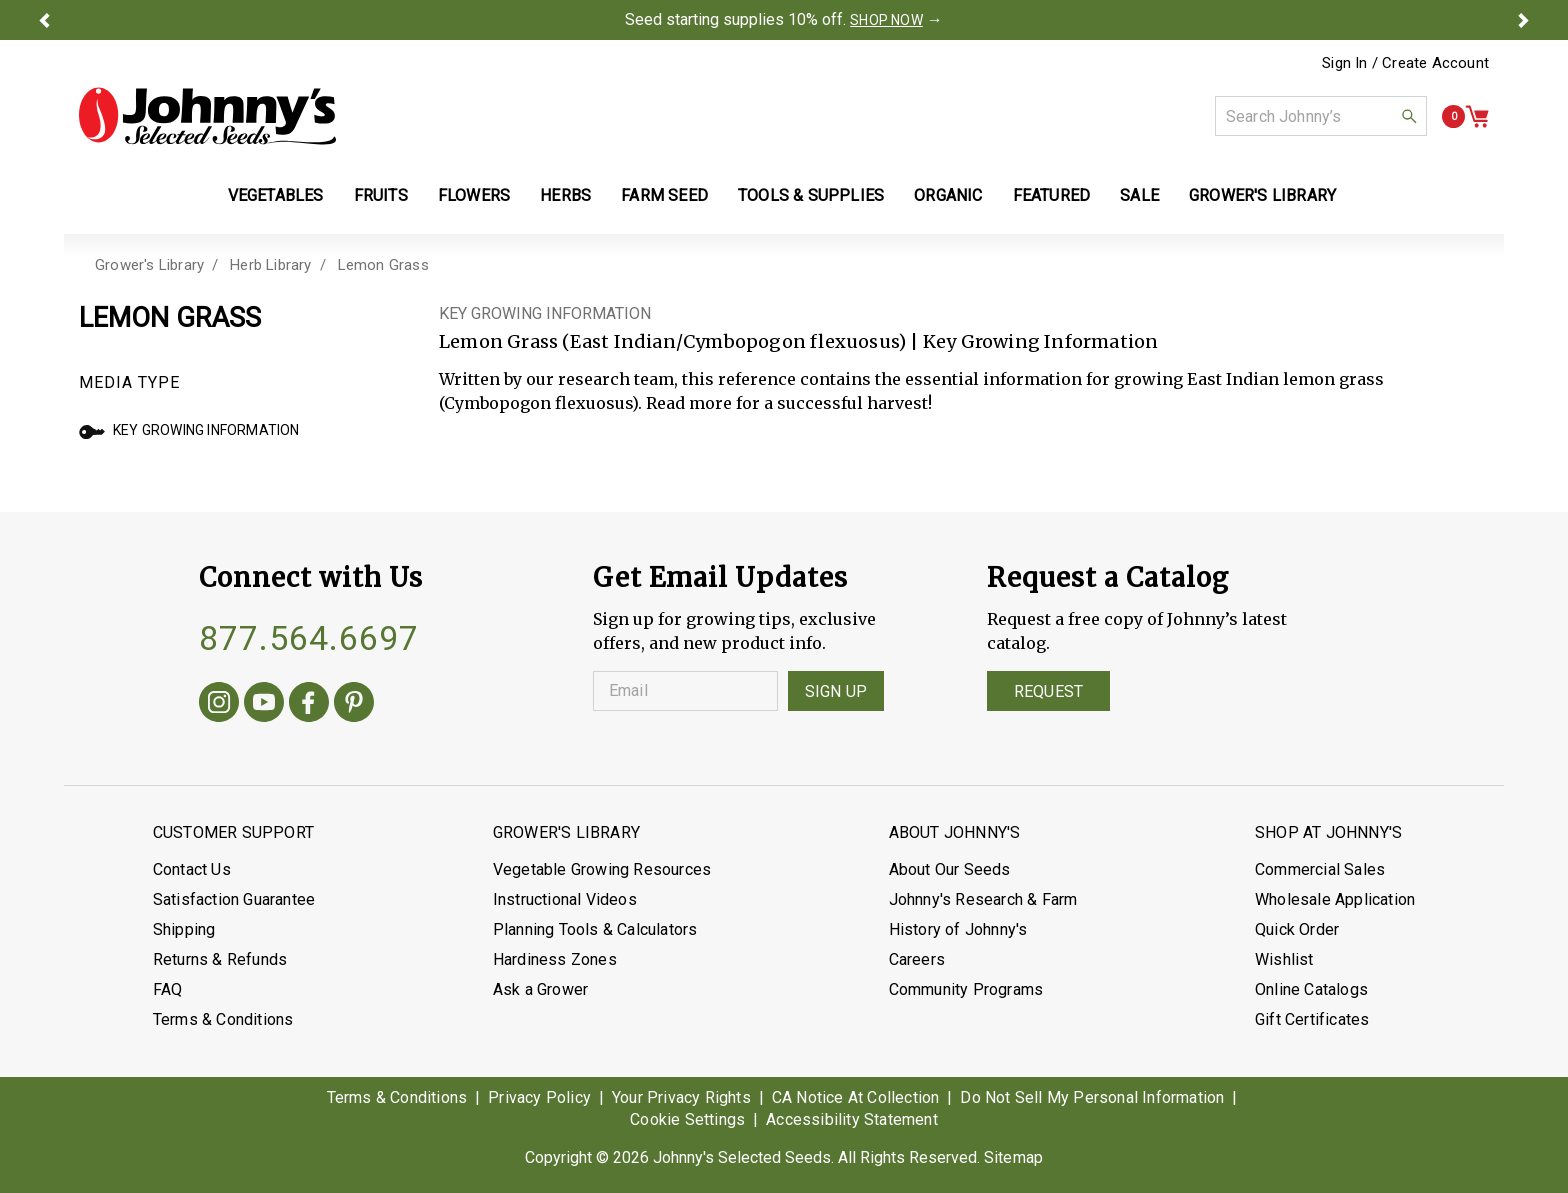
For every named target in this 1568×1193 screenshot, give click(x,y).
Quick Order (1297, 929)
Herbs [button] (565, 195)
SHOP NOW (886, 20)
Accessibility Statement (852, 1119)
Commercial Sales (1320, 869)
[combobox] (1321, 116)
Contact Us (192, 869)
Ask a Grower (540, 989)
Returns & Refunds (220, 959)
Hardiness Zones (555, 959)
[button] (44, 20)
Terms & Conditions (223, 1019)
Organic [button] (948, 195)
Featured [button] (1052, 195)
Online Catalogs (1311, 989)
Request (1048, 691)
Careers (917, 959)
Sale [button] (1139, 195)
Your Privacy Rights (681, 1097)
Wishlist (1284, 959)
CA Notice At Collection (856, 1097)
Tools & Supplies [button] (811, 195)
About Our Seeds (950, 869)
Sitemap (1013, 1157)
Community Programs (966, 989)
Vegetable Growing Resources (602, 869)
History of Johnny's (958, 929)
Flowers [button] (474, 195)
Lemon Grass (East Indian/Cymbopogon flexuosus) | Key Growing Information (798, 341)
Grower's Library (149, 265)
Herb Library (270, 265)
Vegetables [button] (276, 195)
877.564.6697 (309, 638)
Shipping (184, 929)
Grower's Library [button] (1264, 195)
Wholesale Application (1335, 899)
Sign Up (836, 691)
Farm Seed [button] (664, 195)
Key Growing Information (189, 430)
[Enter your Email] (685, 691)
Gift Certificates (1312, 1019)
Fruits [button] (381, 195)
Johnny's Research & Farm (983, 899)
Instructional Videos (565, 899)
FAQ (168, 989)
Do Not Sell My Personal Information (1092, 1097)
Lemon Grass (383, 265)
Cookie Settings (687, 1119)
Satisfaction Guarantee (234, 899)
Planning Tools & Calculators (595, 929)
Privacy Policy (539, 1097)
